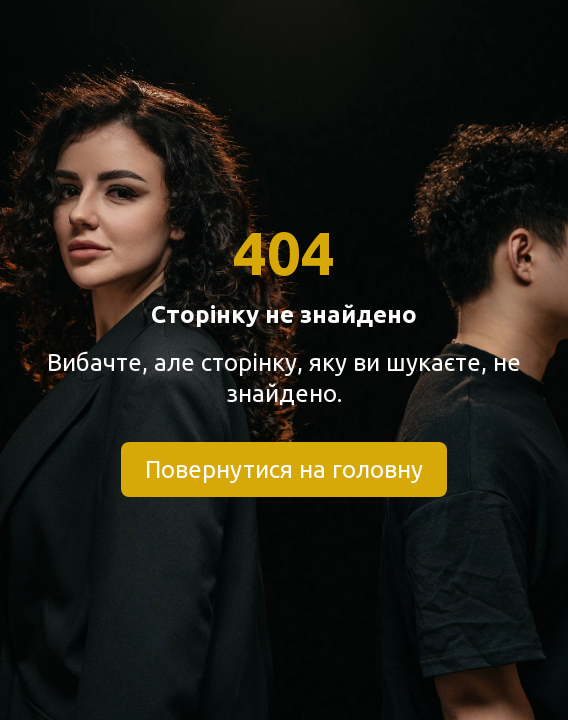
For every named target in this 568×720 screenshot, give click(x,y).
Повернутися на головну (284, 469)
